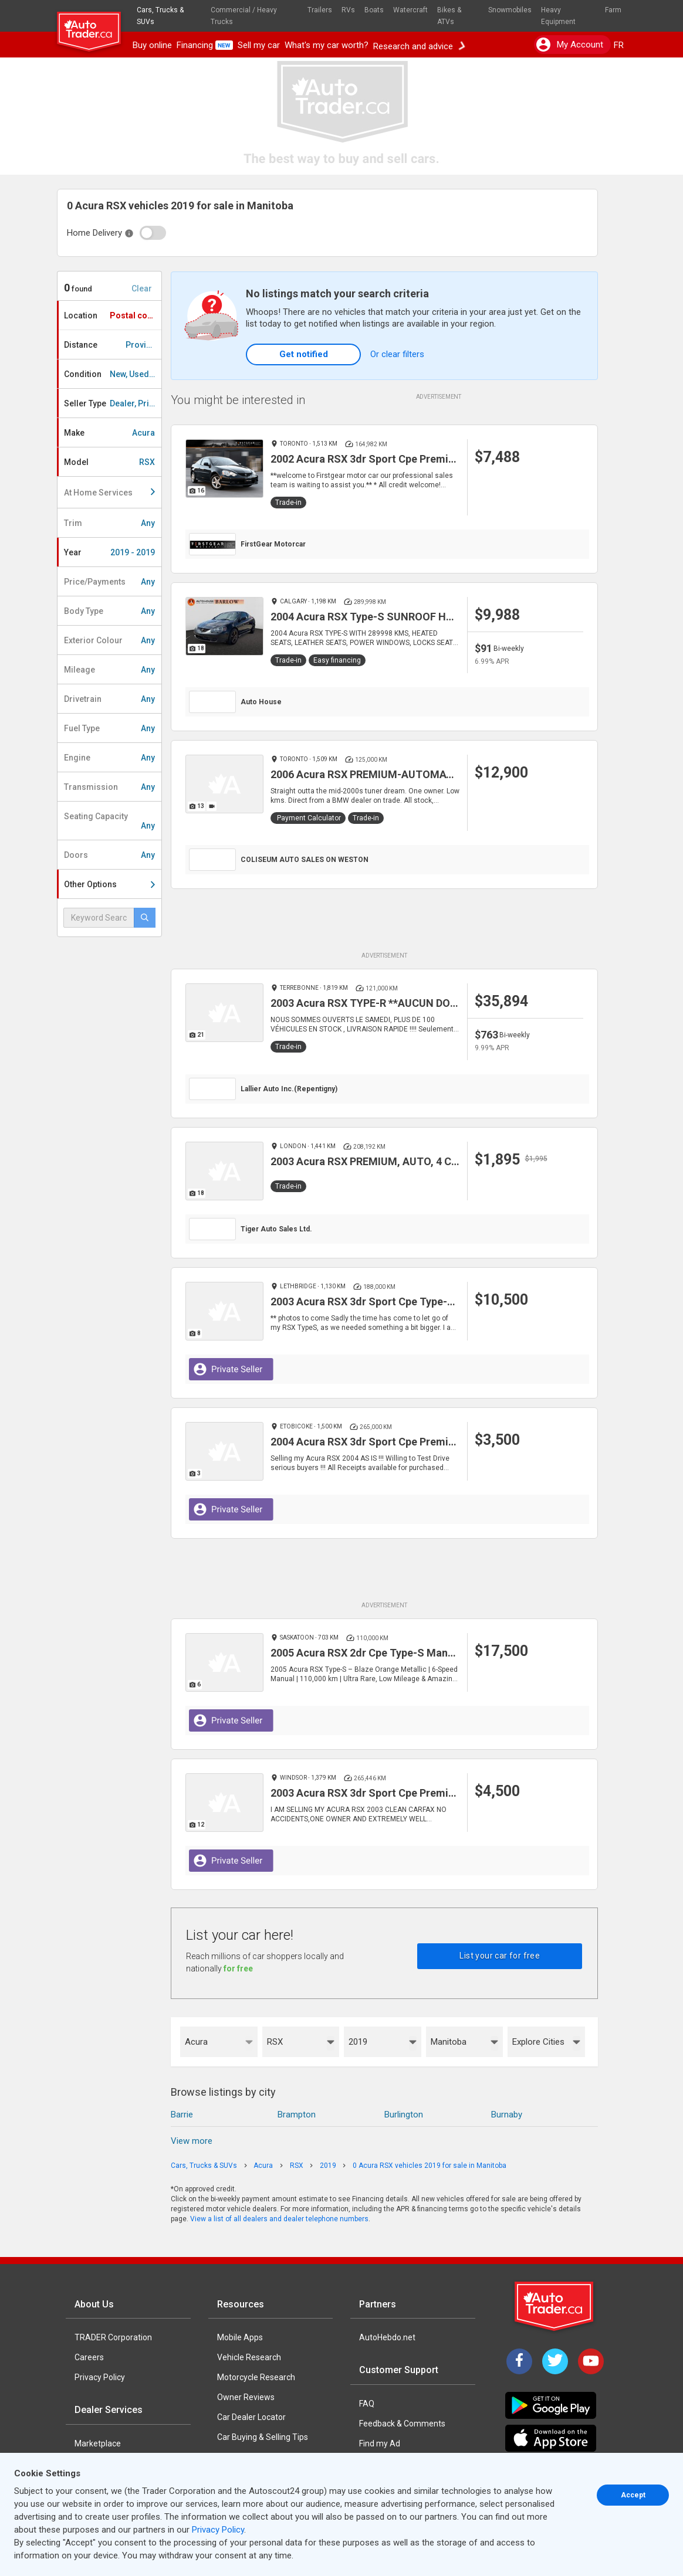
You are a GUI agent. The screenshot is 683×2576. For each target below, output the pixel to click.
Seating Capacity (109, 821)
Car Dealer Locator (251, 2417)
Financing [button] (205, 45)
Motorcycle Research (256, 2377)
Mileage (109, 669)
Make (109, 432)
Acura (196, 2042)
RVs (348, 10)
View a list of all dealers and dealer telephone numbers (279, 2219)
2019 (358, 2042)
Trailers (319, 10)
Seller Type (112, 403)
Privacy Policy (100, 2377)
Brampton (297, 2114)
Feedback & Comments (402, 2423)
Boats (374, 10)
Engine (109, 757)
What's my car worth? (326, 45)
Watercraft (410, 10)
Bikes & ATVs (449, 16)
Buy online (152, 45)
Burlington (403, 2114)
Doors (109, 855)
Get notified (303, 354)
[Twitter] (555, 2361)
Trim (109, 523)
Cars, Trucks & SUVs (160, 16)
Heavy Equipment (558, 16)
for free (238, 1968)
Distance (112, 344)
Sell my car (259, 45)
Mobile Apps (240, 2337)
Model (109, 462)
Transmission (109, 787)
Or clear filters (397, 354)
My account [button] (569, 45)
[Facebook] (519, 2361)
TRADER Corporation (113, 2337)
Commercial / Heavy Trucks (244, 16)
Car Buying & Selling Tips (262, 2437)
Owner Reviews (246, 2397)
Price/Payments (109, 581)
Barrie (182, 2114)
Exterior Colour (109, 640)
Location (112, 315)
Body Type (109, 611)
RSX (275, 2042)
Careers (89, 2357)
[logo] (93, 26)
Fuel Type (109, 728)
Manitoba (448, 2042)
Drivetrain (109, 699)
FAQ (366, 2403)
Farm (613, 10)
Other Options (109, 884)
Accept (633, 2495)
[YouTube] (591, 2361)
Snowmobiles (510, 10)
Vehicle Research (249, 2357)
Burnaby (506, 2114)
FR (619, 45)
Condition (112, 374)
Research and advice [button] (419, 45)
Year (109, 552)
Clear (141, 288)
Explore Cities (538, 2042)
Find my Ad (379, 2443)
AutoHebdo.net (387, 2337)
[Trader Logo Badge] (555, 2306)
